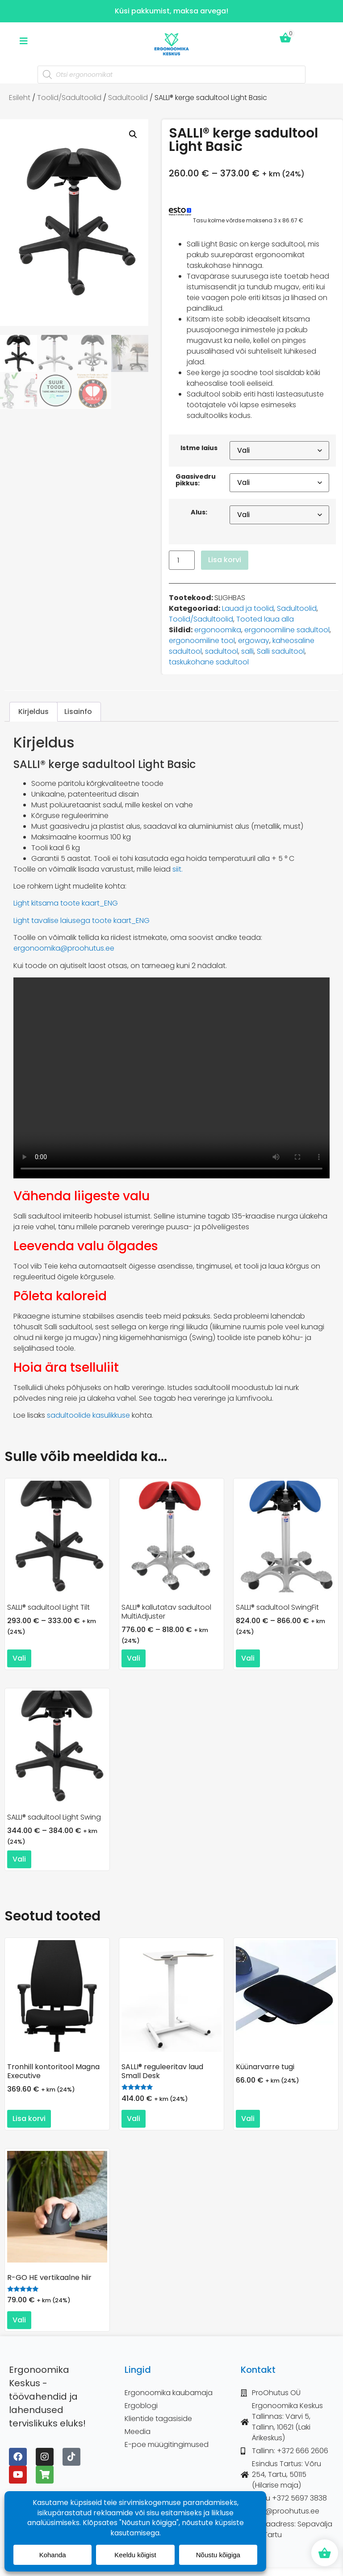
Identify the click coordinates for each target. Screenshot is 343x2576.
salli (247, 651)
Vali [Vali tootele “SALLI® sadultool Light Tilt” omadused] (19, 1658)
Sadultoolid (128, 97)
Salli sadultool (281, 651)
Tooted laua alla (265, 619)
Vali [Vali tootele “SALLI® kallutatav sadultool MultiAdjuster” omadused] (133, 1658)
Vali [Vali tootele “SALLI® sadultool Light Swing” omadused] (19, 1859)
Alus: (199, 512)
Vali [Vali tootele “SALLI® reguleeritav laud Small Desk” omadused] (133, 2118)
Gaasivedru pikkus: (196, 479)
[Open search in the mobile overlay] (171, 75)
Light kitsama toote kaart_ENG (65, 903)
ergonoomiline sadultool (287, 630)
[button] (133, 134)
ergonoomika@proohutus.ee (63, 948)
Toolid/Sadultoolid (69, 97)
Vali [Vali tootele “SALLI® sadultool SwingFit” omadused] (248, 1658)
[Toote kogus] (182, 560)
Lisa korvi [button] (29, 2118)
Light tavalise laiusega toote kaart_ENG (81, 920)
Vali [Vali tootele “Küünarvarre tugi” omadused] (248, 2118)
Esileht (19, 97)
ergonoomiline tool (202, 640)
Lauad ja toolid (248, 608)
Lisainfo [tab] (78, 711)
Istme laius (199, 448)
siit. (177, 869)
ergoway (253, 640)
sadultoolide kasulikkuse (88, 1415)
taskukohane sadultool (209, 662)
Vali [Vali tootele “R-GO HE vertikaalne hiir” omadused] (19, 2320)
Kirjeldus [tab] (33, 711)
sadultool (221, 651)
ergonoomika (217, 630)
